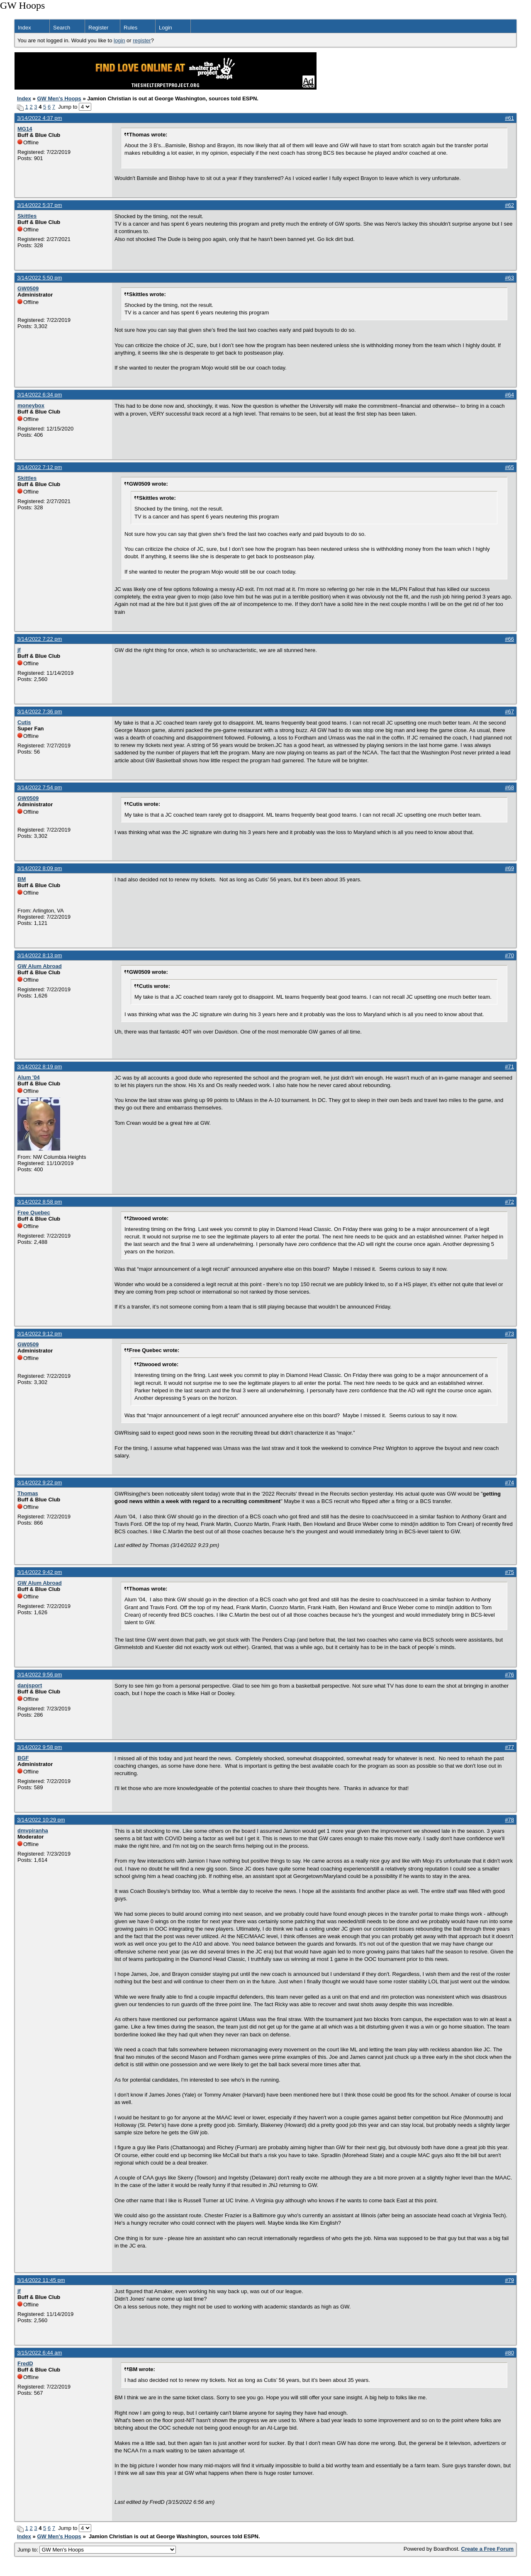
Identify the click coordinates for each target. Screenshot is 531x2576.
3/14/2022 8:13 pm (39, 955)
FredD (25, 2363)
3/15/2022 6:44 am (39, 2353)
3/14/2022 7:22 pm (39, 639)
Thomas (27, 1493)
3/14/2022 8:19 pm (39, 1066)
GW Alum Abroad (39, 966)
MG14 (24, 129)
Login (165, 27)
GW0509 (28, 288)
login (119, 40)
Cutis (24, 722)
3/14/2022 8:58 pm (39, 1202)
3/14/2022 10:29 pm (41, 1820)
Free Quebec (33, 1212)
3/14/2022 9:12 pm (39, 1334)
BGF (23, 1758)
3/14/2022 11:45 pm (41, 2280)
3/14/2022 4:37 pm (39, 118)
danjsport (29, 1685)
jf (19, 650)
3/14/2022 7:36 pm (39, 711)
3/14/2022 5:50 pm (39, 278)
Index (24, 27)
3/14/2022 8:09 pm (39, 868)
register (142, 40)
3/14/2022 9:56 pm (39, 1674)
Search (61, 27)
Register (98, 27)
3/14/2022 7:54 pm (39, 787)
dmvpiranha (32, 1830)
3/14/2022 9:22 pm (39, 1482)
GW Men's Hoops (59, 98)
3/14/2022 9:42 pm (39, 1572)
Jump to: (96, 2550)
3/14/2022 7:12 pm (39, 467)
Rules (130, 27)
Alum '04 (28, 1077)
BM (21, 879)
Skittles (27, 216)
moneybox (30, 405)
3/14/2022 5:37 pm (39, 205)
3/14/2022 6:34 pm (39, 395)
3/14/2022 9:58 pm (39, 1747)
